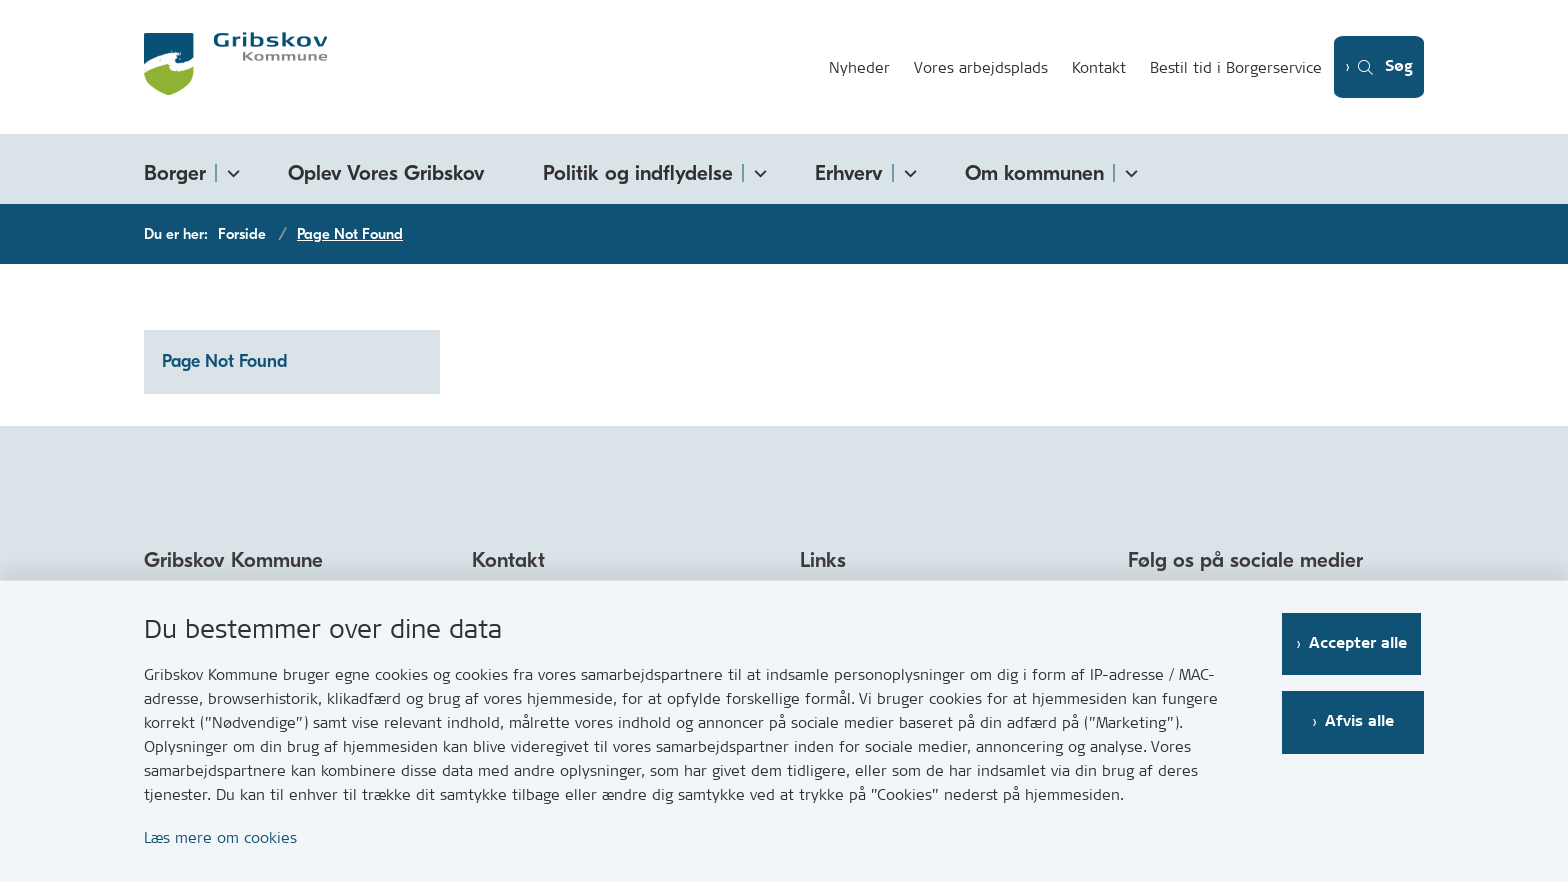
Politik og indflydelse (638, 173)
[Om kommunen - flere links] (1128, 169)
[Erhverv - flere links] (907, 169)
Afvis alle (1361, 721)
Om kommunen (1034, 173)
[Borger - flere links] (230, 169)
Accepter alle (1361, 643)
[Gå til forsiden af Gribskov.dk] (477, 67)
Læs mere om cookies (220, 837)
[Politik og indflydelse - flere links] (757, 169)
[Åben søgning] (1376, 67)
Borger (175, 173)
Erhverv (849, 173)
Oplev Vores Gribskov (386, 173)
